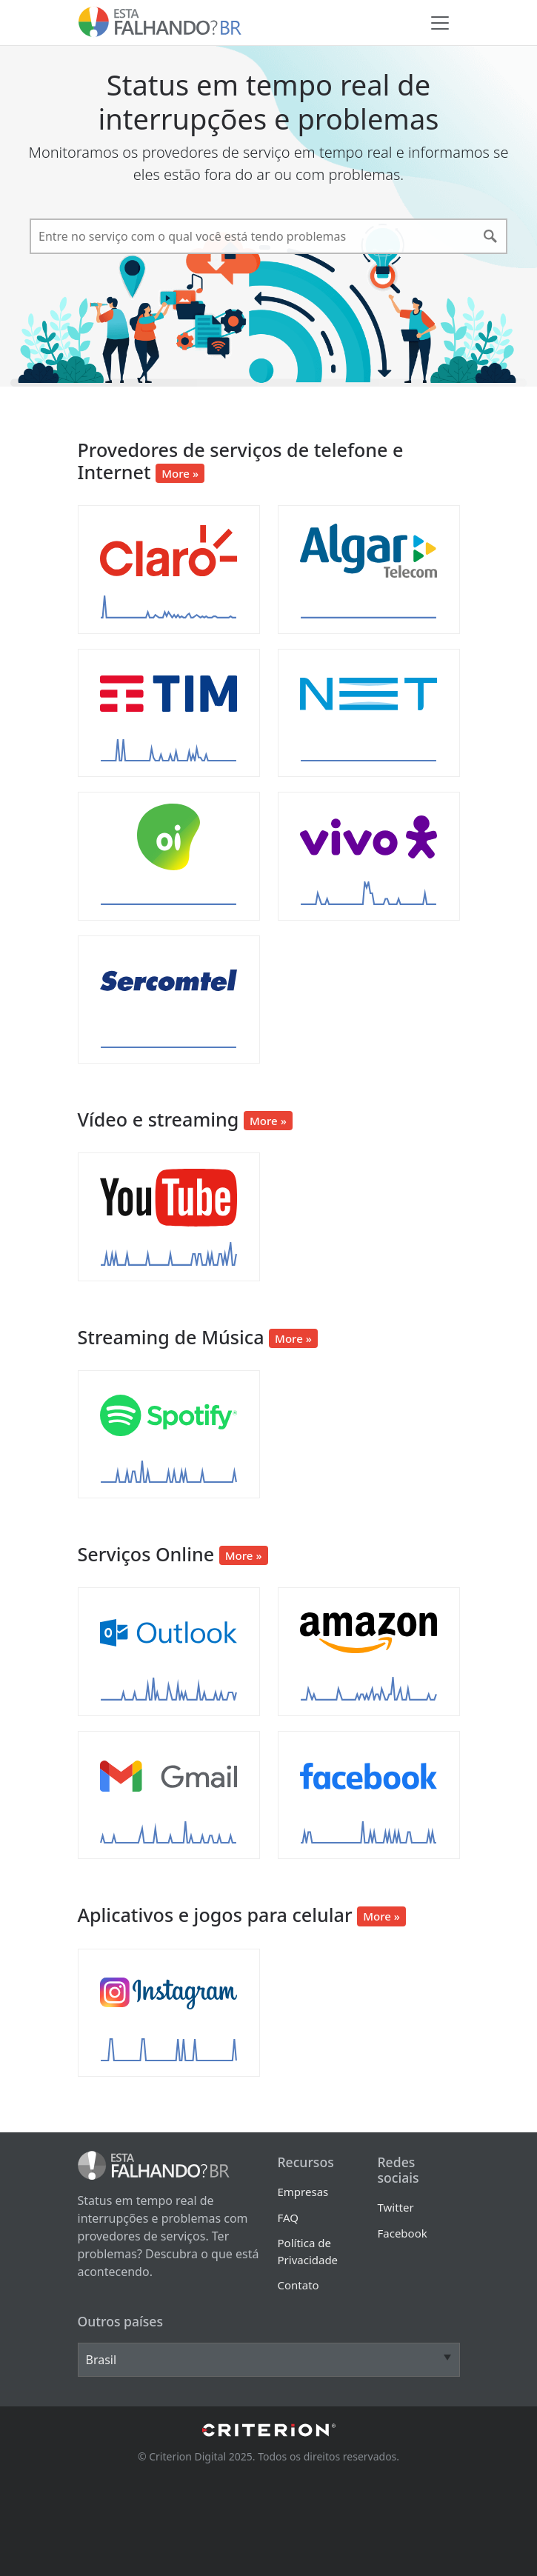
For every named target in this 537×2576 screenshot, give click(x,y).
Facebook (402, 2233)
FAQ (288, 2217)
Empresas (303, 2191)
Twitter (396, 2207)
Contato (298, 2285)
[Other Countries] (269, 2360)
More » (180, 473)
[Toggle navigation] (440, 23)
